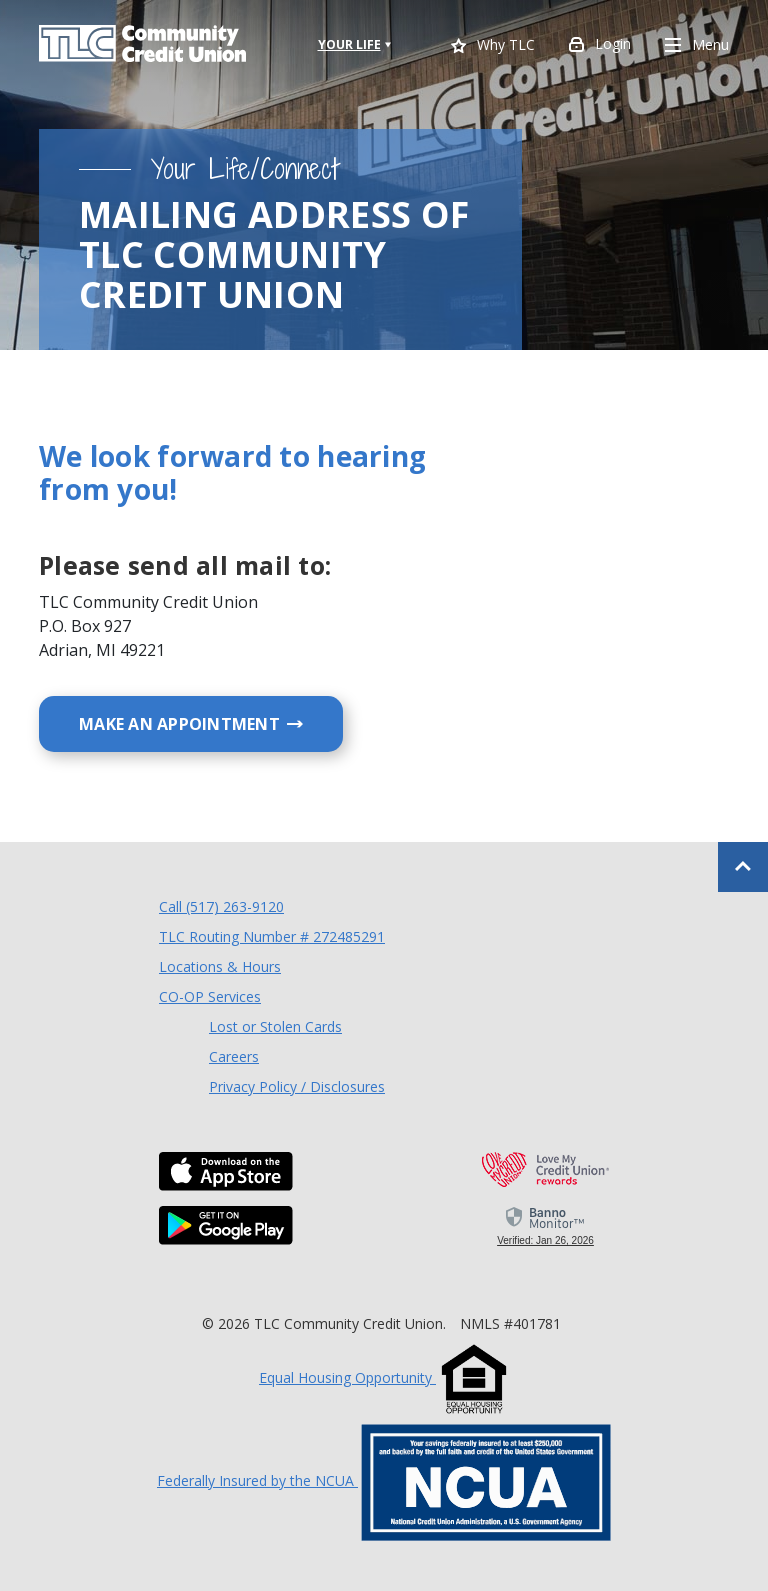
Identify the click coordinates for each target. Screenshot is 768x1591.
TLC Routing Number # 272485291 (272, 936)
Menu (697, 46)
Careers (234, 1056)
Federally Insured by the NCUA (384, 1480)
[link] (545, 1225)
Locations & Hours (220, 966)
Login (600, 46)
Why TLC (493, 46)
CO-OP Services (210, 996)
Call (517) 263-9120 (221, 906)
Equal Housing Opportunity (384, 1377)
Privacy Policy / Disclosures (297, 1086)
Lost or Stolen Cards (275, 1026)
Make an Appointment (211, 723)
